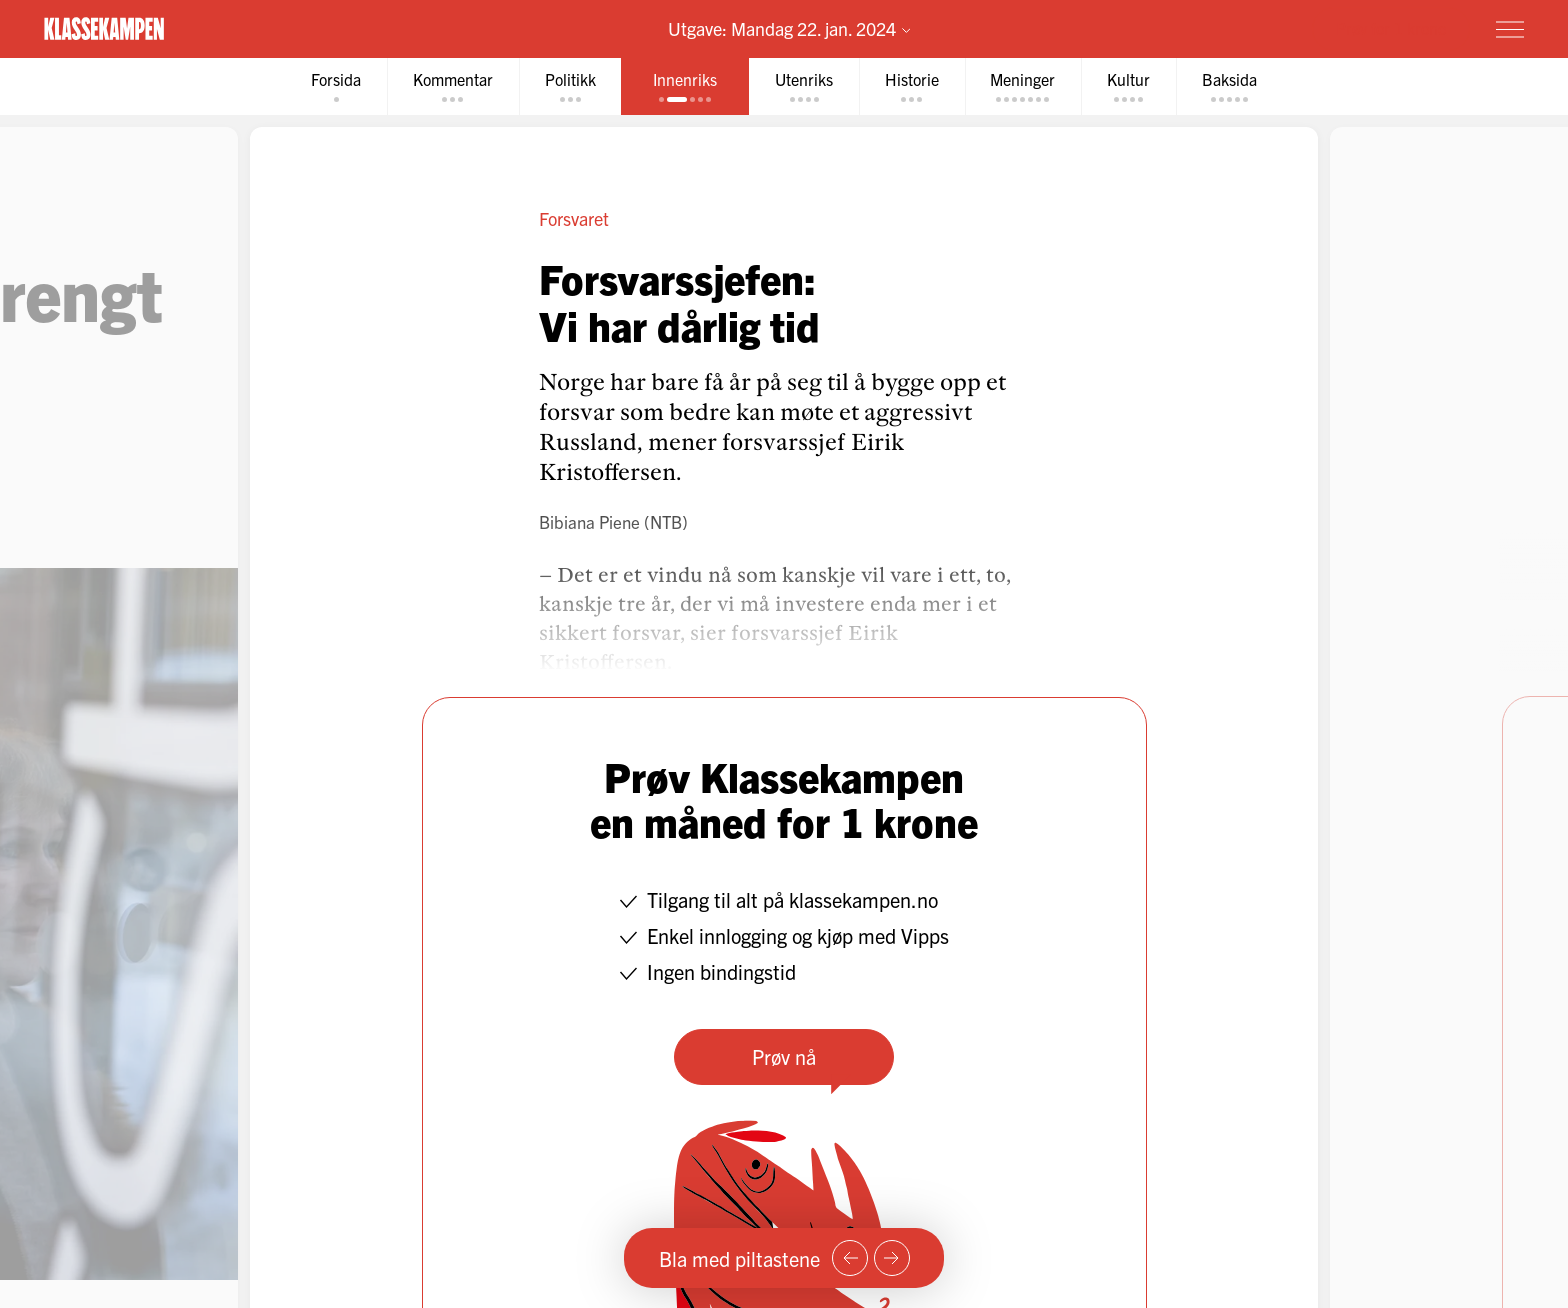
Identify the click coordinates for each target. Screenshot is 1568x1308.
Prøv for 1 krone (1391, 28)
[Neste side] (892, 1258)
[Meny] (1510, 29)
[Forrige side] (850, 1258)
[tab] (335, 86)
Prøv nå (784, 1056)
